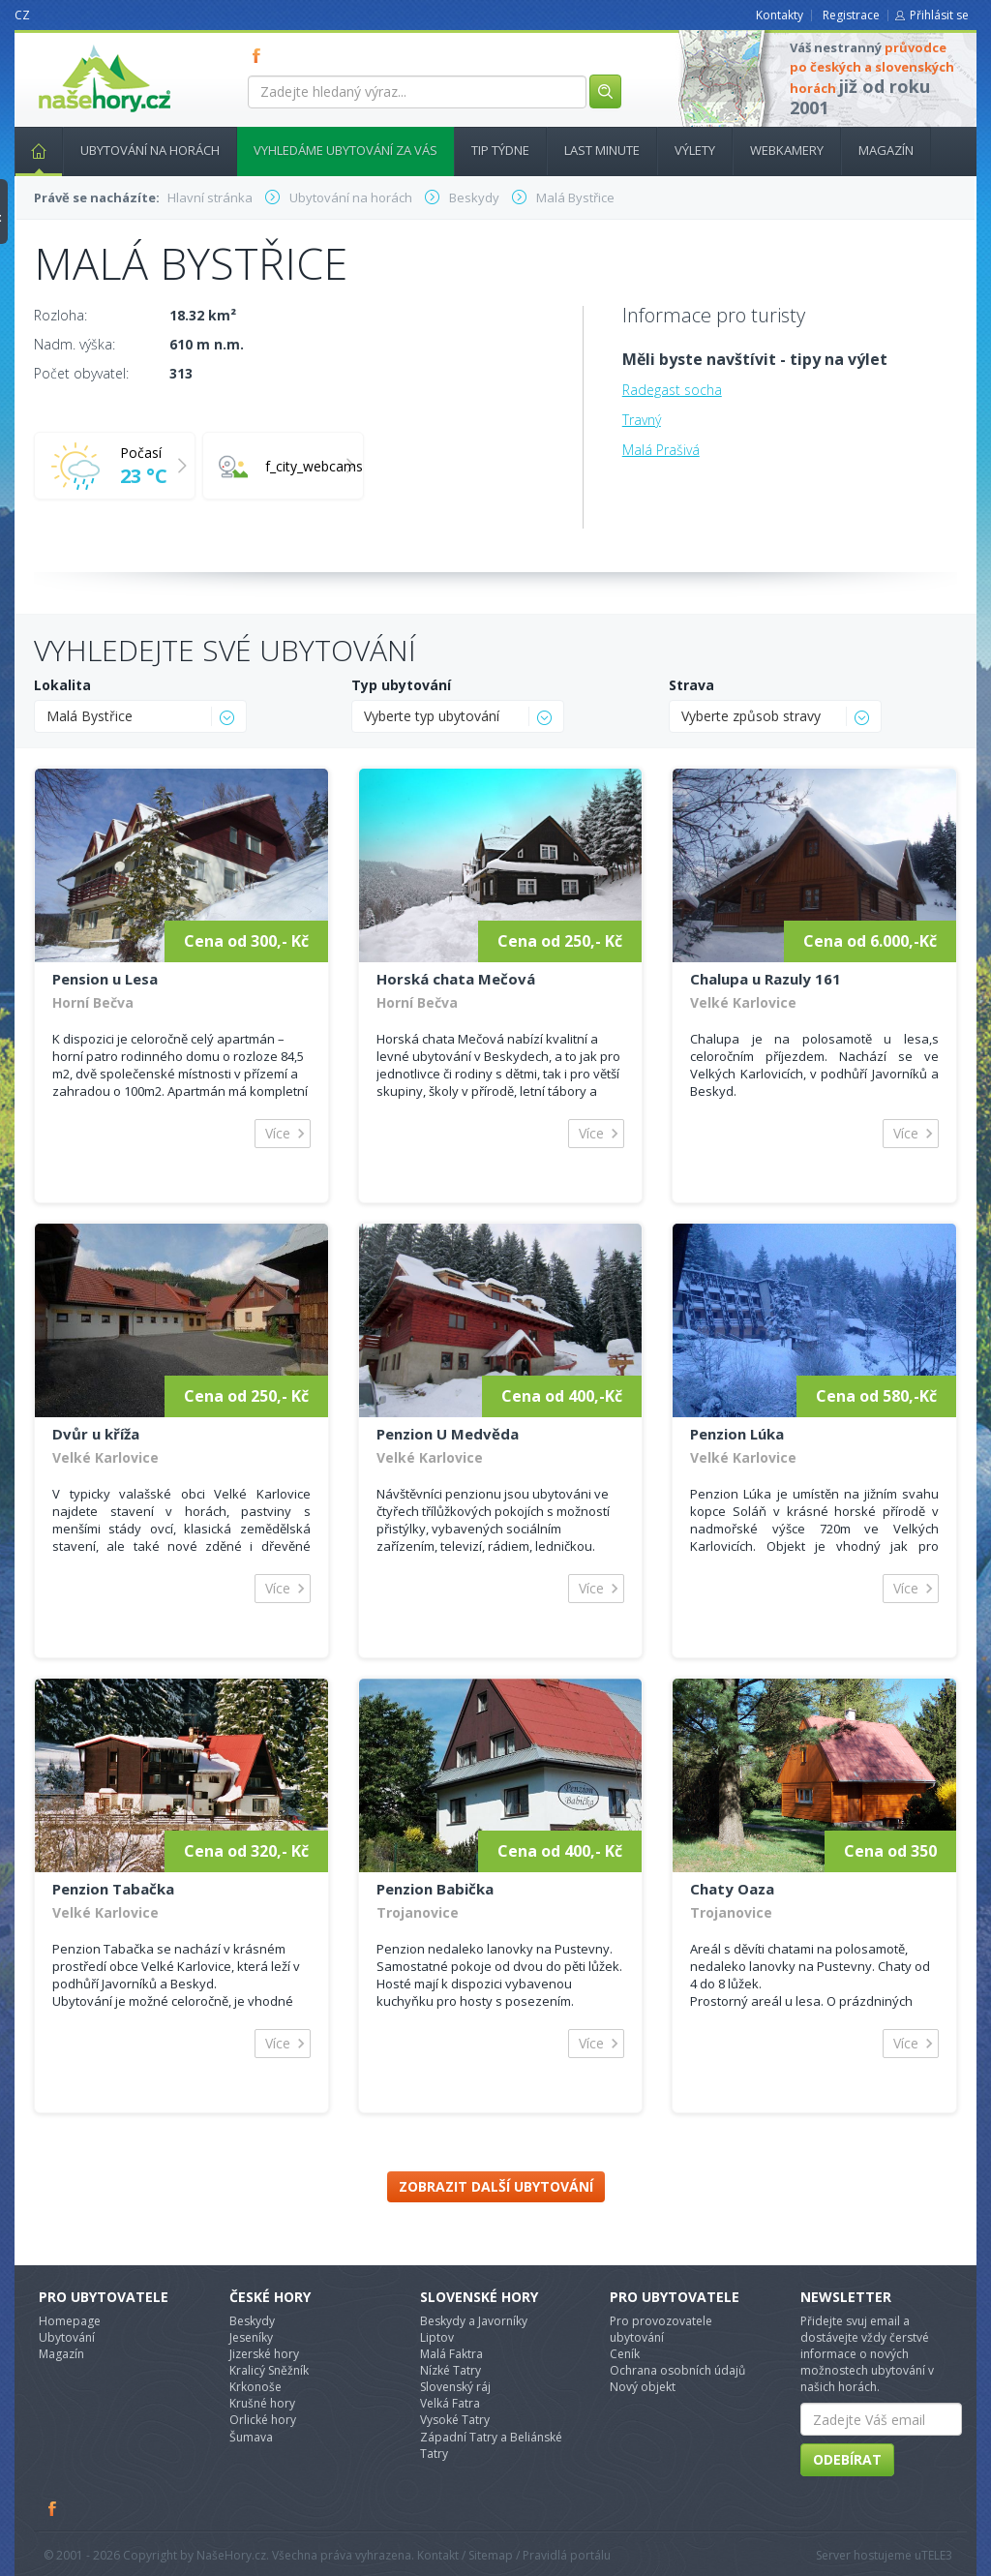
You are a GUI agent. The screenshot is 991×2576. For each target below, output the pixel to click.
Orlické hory (262, 2419)
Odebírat (847, 2459)
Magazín (886, 150)
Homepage (70, 2321)
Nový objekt (643, 2387)
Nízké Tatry (450, 2370)
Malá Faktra (451, 2354)
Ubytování (67, 2337)
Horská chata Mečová (455, 978)
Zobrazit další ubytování (496, 2186)
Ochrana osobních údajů (677, 2370)
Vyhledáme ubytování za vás (345, 150)
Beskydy (252, 2321)
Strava (691, 685)
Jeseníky (251, 2337)
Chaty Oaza (732, 1888)
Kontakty (779, 15)
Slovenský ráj (455, 2387)
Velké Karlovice (743, 1002)
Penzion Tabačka (113, 1888)
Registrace (851, 15)
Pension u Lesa (105, 978)
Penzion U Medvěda (447, 1433)
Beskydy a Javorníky (473, 2321)
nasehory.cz (70, 45)
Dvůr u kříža (95, 1433)
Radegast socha (672, 389)
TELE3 (936, 2555)
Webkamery (787, 150)
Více (277, 1133)
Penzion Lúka (737, 1433)
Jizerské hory (264, 2354)
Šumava (251, 2437)
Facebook (53, 2508)
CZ (22, 15)
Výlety (695, 150)
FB (260, 55)
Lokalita (62, 685)
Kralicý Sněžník (269, 2370)
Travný (641, 419)
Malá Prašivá (661, 449)
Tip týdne (500, 150)
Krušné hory (262, 2403)
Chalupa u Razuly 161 (765, 978)
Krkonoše (255, 2387)
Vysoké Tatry (455, 2419)
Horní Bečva (93, 1002)
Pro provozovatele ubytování (661, 2329)
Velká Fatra (450, 2403)
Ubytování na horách (150, 150)
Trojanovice (417, 1912)
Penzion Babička (435, 1888)
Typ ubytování (401, 685)
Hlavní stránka (30, 150)
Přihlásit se (939, 15)
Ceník (625, 2354)
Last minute (602, 150)
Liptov (437, 2337)
